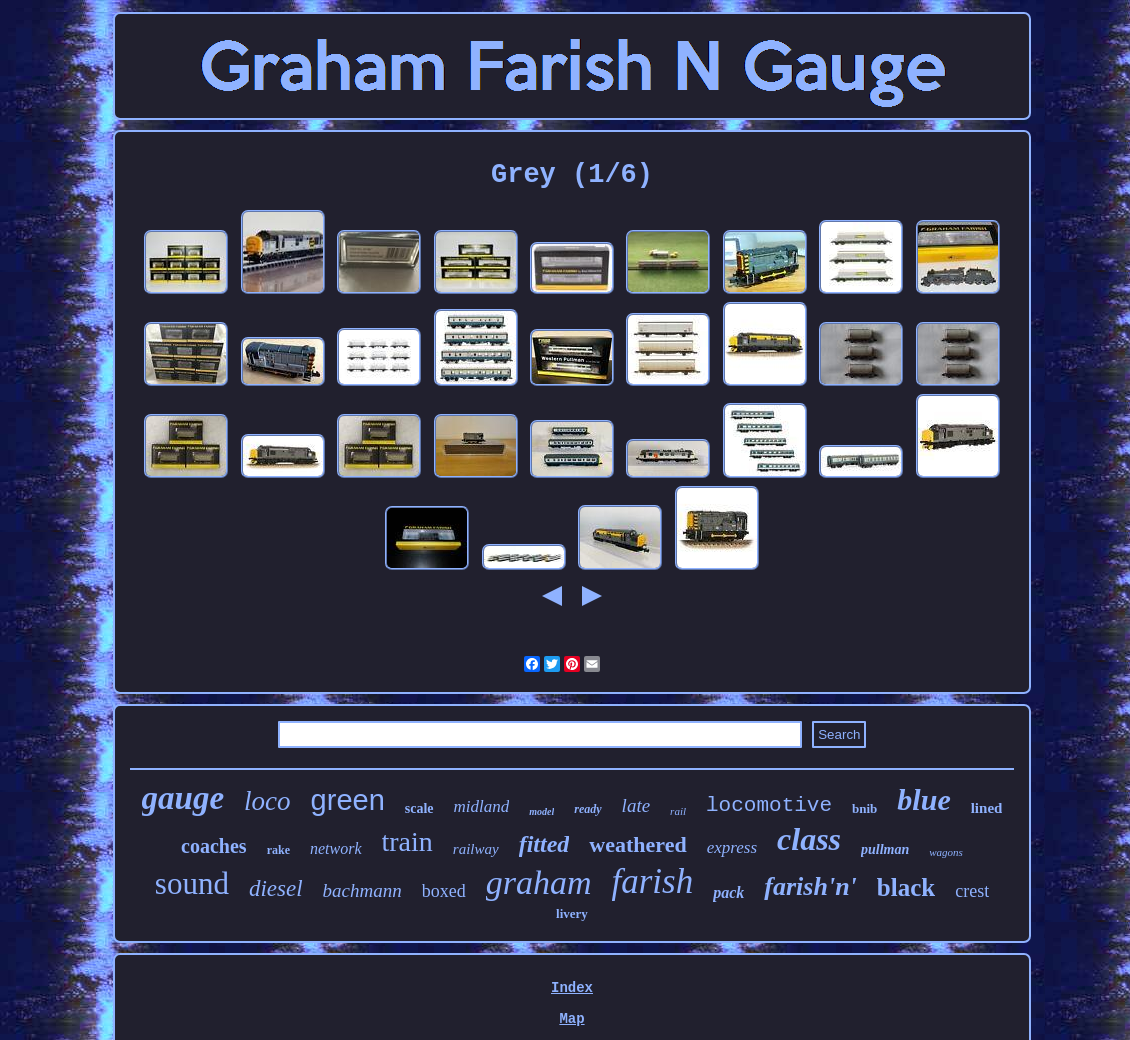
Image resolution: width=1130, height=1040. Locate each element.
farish (653, 881)
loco (267, 801)
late (636, 805)
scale (419, 808)
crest (972, 891)
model (541, 811)
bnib (864, 808)
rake (278, 850)
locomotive (769, 805)
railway (476, 849)
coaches (214, 846)
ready (587, 809)
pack (728, 892)
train (407, 841)
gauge (183, 798)
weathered (637, 844)
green (348, 800)
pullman (885, 849)
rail (678, 811)
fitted (544, 844)
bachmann (362, 890)
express (732, 847)
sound (192, 883)
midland (482, 806)
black (906, 887)
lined (987, 808)
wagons (946, 852)
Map (571, 1019)
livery (572, 913)
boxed (444, 891)
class (809, 839)
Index (572, 988)
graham (539, 882)
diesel (276, 888)
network (336, 848)
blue (923, 799)
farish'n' (810, 886)
